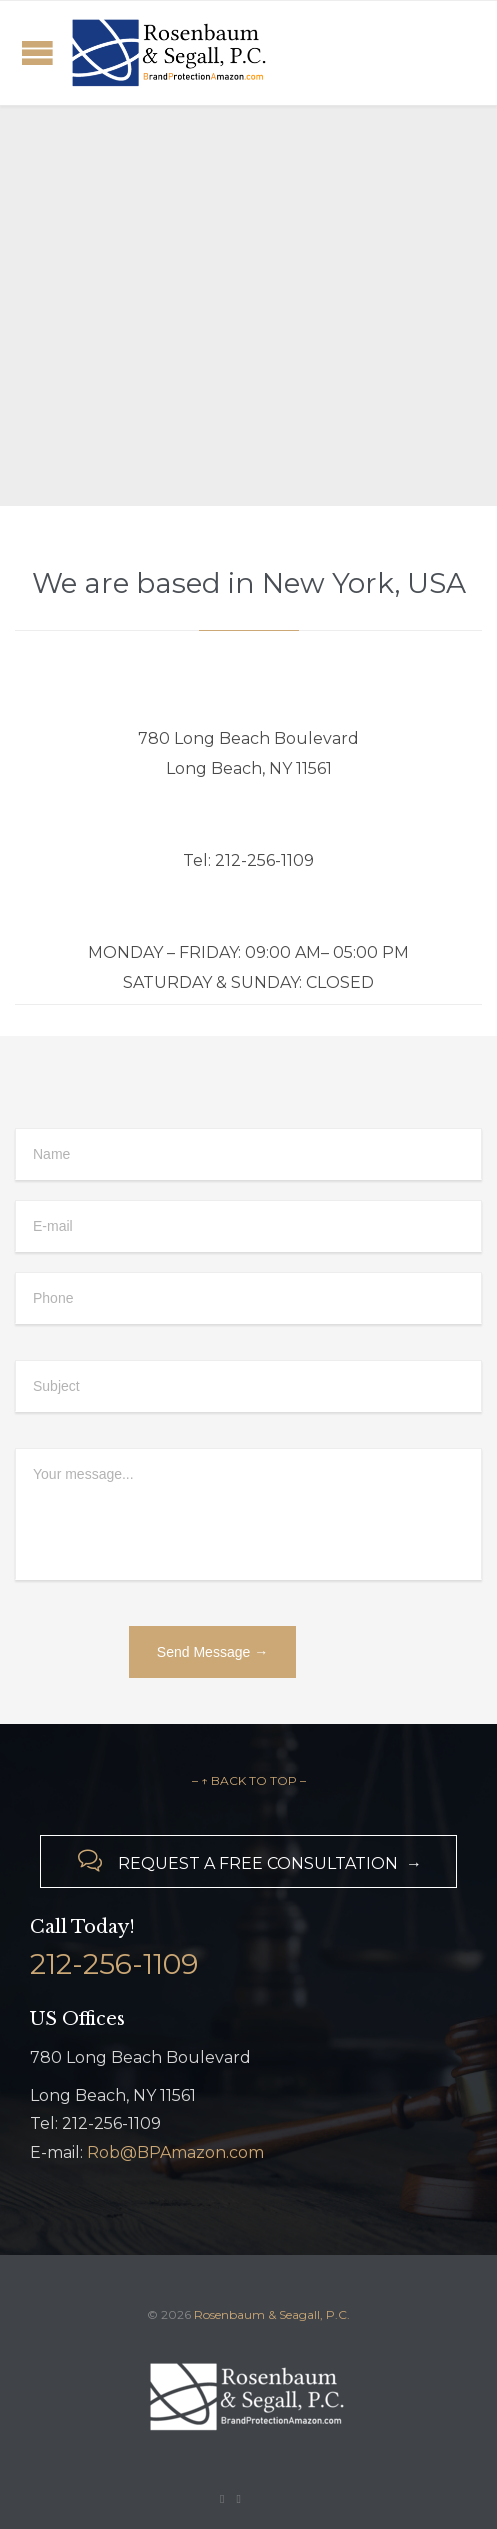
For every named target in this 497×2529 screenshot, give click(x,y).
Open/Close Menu (37, 52)
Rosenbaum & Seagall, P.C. (272, 2314)
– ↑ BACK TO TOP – (249, 1780)
